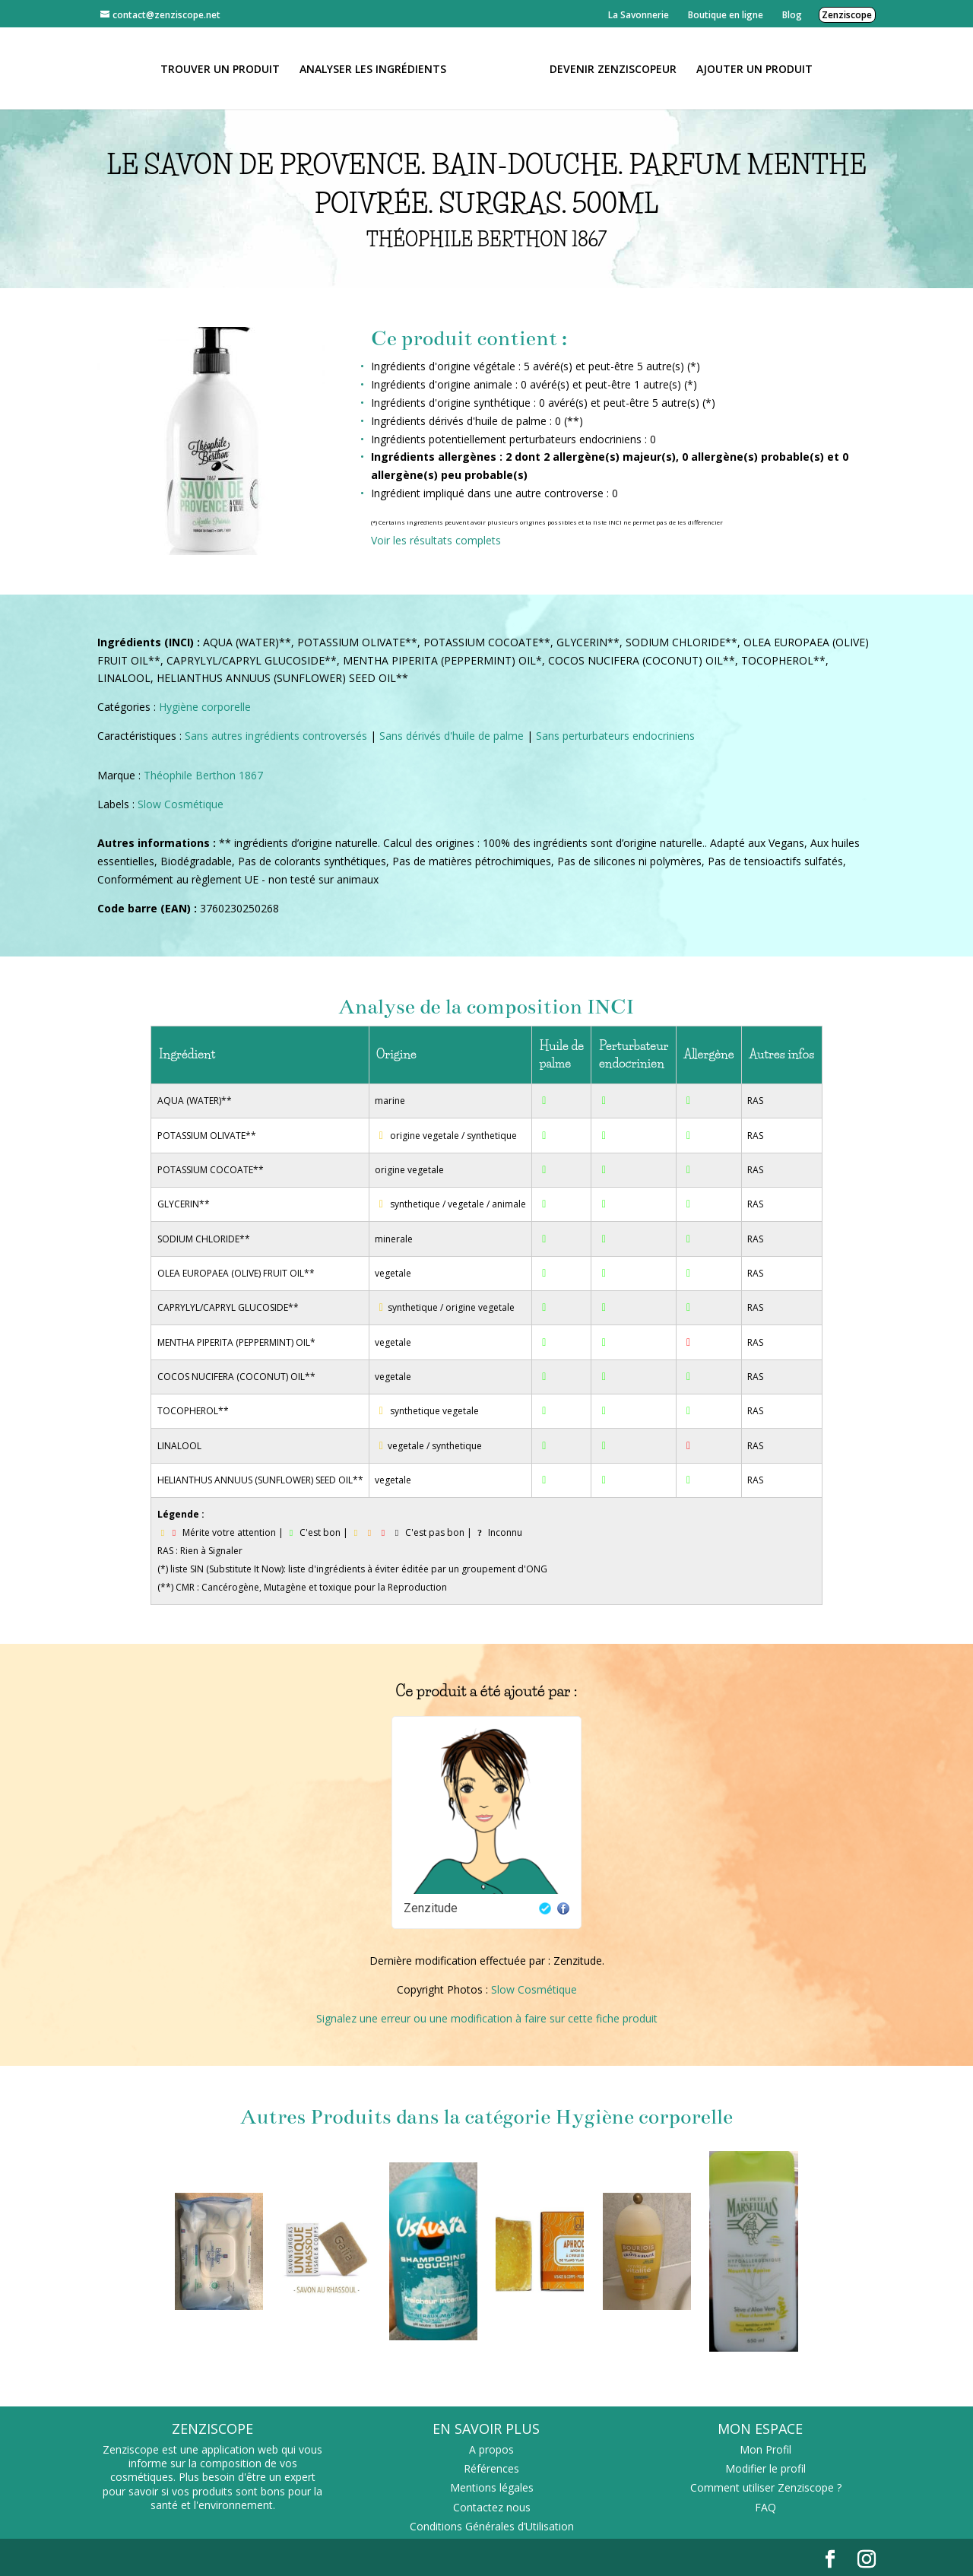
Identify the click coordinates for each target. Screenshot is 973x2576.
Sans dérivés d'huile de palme (451, 735)
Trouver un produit (225, 68)
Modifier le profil (765, 2468)
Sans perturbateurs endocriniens (615, 735)
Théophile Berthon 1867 (203, 775)
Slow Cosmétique (180, 804)
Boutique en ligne (725, 14)
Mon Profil (765, 2449)
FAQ (765, 2507)
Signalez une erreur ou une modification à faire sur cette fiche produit (487, 2018)
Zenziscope (847, 14)
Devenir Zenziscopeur (607, 68)
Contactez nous (492, 2507)
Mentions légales (492, 2487)
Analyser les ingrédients (378, 68)
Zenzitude (431, 1908)
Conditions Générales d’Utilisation (492, 2526)
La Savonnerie (638, 14)
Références (491, 2468)
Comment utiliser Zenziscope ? (765, 2487)
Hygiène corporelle (205, 707)
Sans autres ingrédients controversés (276, 735)
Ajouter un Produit (749, 68)
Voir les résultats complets (436, 540)
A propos (491, 2449)
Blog (792, 14)
